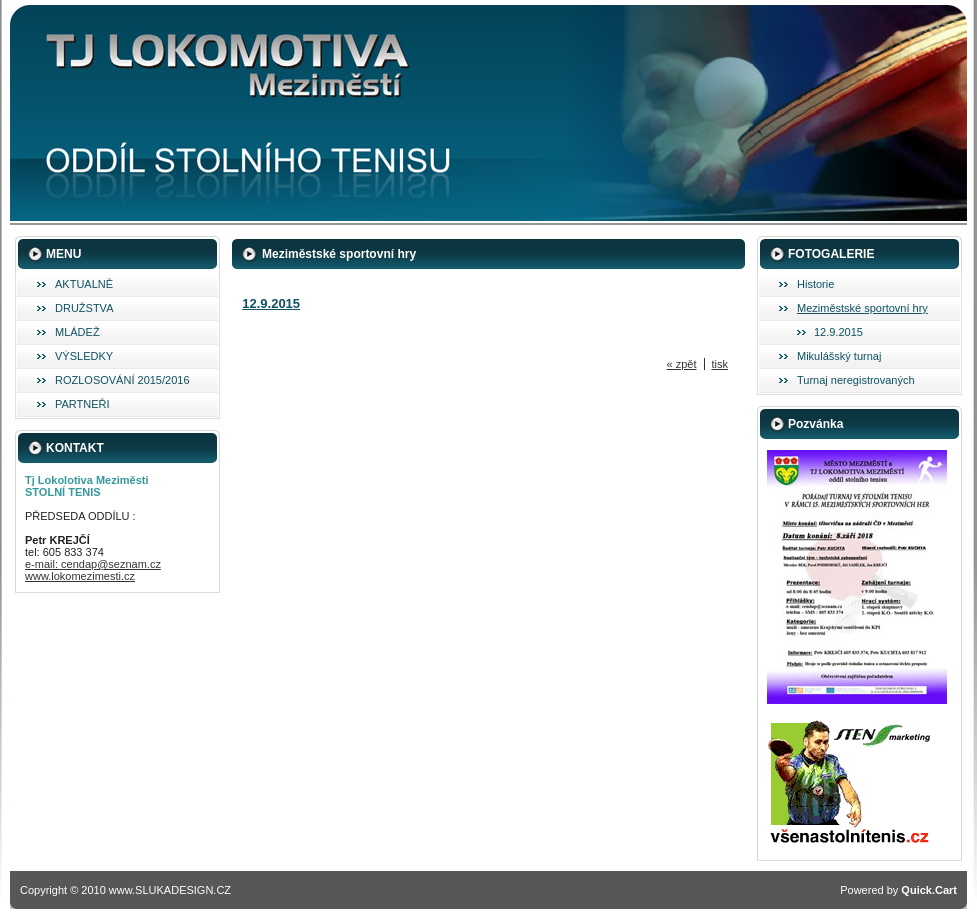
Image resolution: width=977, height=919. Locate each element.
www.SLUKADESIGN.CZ (170, 890)
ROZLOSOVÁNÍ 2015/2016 (122, 380)
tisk (720, 364)
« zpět (682, 364)
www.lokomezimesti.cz (80, 576)
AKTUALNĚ (84, 284)
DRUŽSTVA (84, 308)
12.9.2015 (838, 332)
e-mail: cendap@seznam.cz (93, 564)
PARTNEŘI (82, 404)
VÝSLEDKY (84, 356)
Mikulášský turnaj (839, 356)
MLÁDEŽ (77, 332)
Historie (815, 284)
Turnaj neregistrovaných (856, 380)
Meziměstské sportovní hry (862, 308)
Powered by (898, 890)
